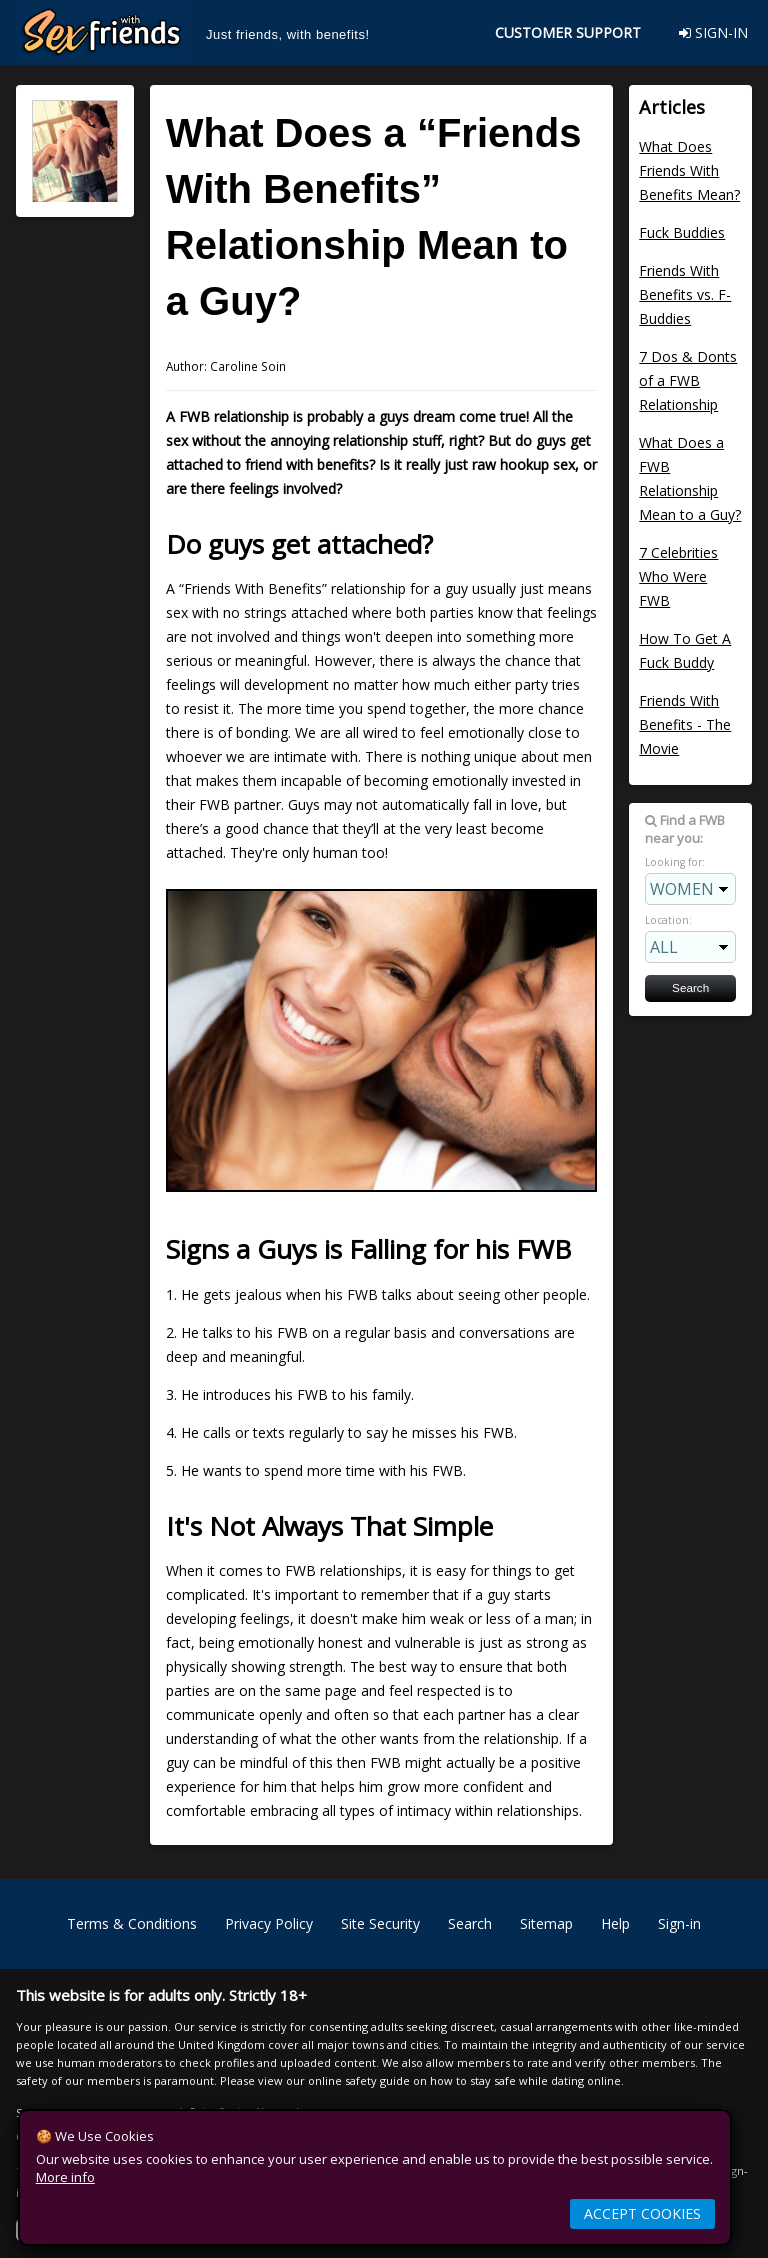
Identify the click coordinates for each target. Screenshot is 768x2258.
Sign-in (679, 1923)
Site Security (380, 1923)
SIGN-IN (713, 32)
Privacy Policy (269, 1923)
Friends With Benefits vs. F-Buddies (685, 294)
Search (470, 1923)
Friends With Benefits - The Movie (685, 724)
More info (65, 2177)
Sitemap (546, 1923)
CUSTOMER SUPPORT (568, 32)
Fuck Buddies (682, 232)
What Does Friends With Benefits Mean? (689, 170)
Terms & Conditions (132, 1923)
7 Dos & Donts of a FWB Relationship (688, 380)
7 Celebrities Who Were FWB (678, 576)
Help (615, 1923)
